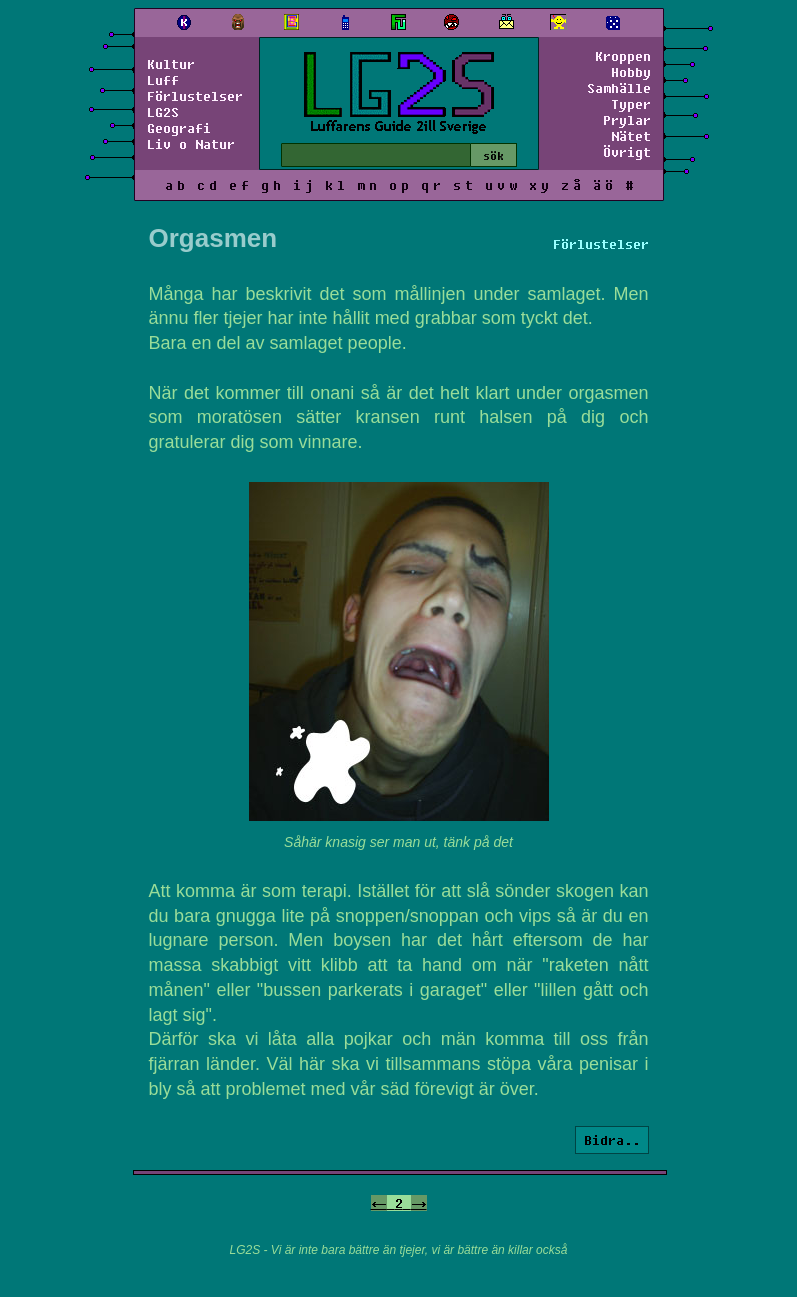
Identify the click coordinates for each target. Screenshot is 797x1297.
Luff (163, 80)
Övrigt (627, 152)
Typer (631, 104)
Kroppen (623, 56)
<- (379, 1203)
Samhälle (619, 88)
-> (419, 1203)
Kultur (171, 64)
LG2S (163, 112)
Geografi (179, 128)
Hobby (631, 72)
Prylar (627, 120)
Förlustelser (195, 96)
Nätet (631, 136)
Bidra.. (612, 1140)
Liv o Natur (191, 144)
